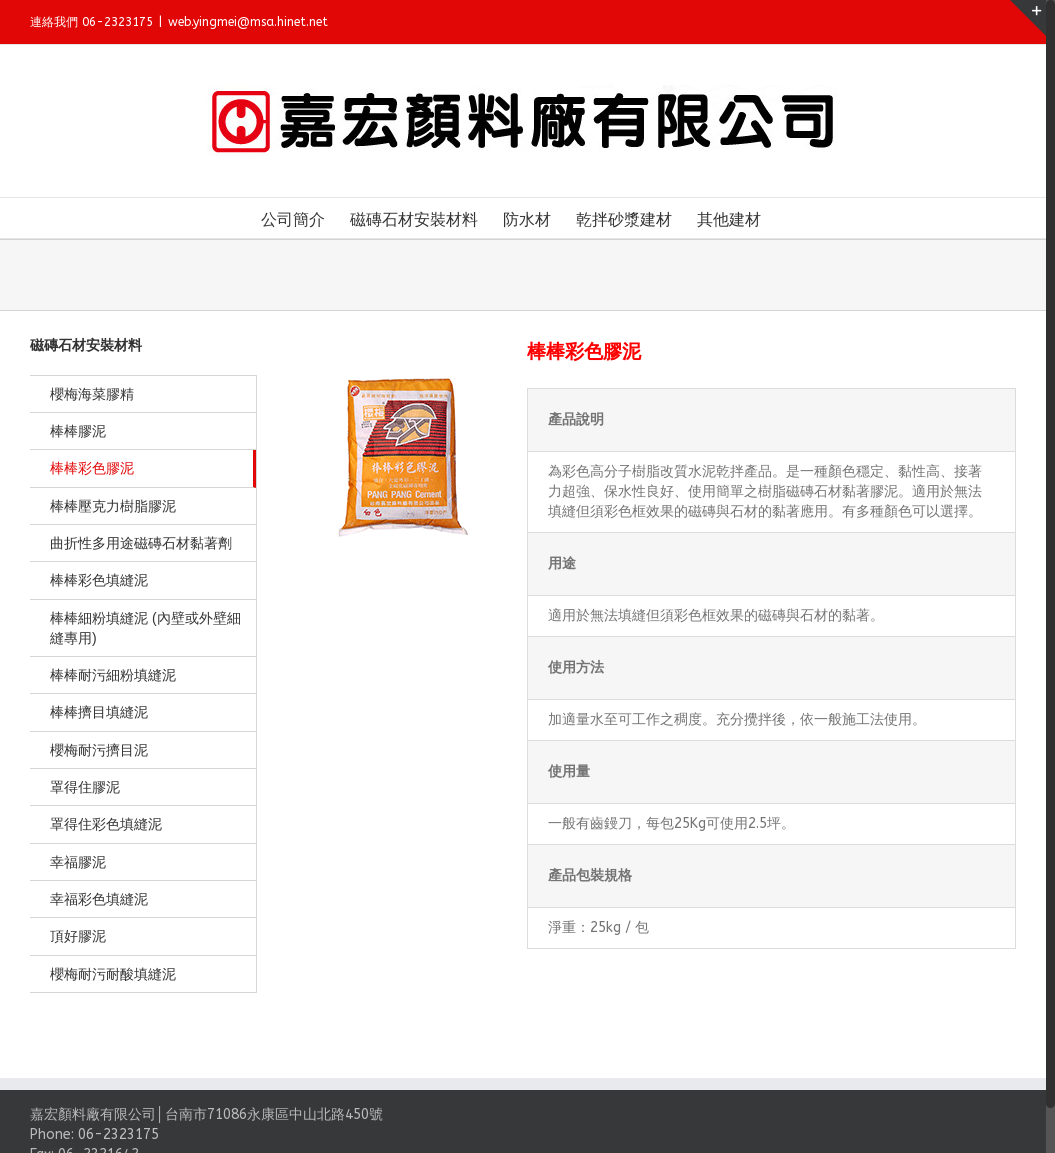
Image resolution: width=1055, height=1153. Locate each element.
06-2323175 (118, 1134)
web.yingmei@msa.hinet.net (248, 22)
